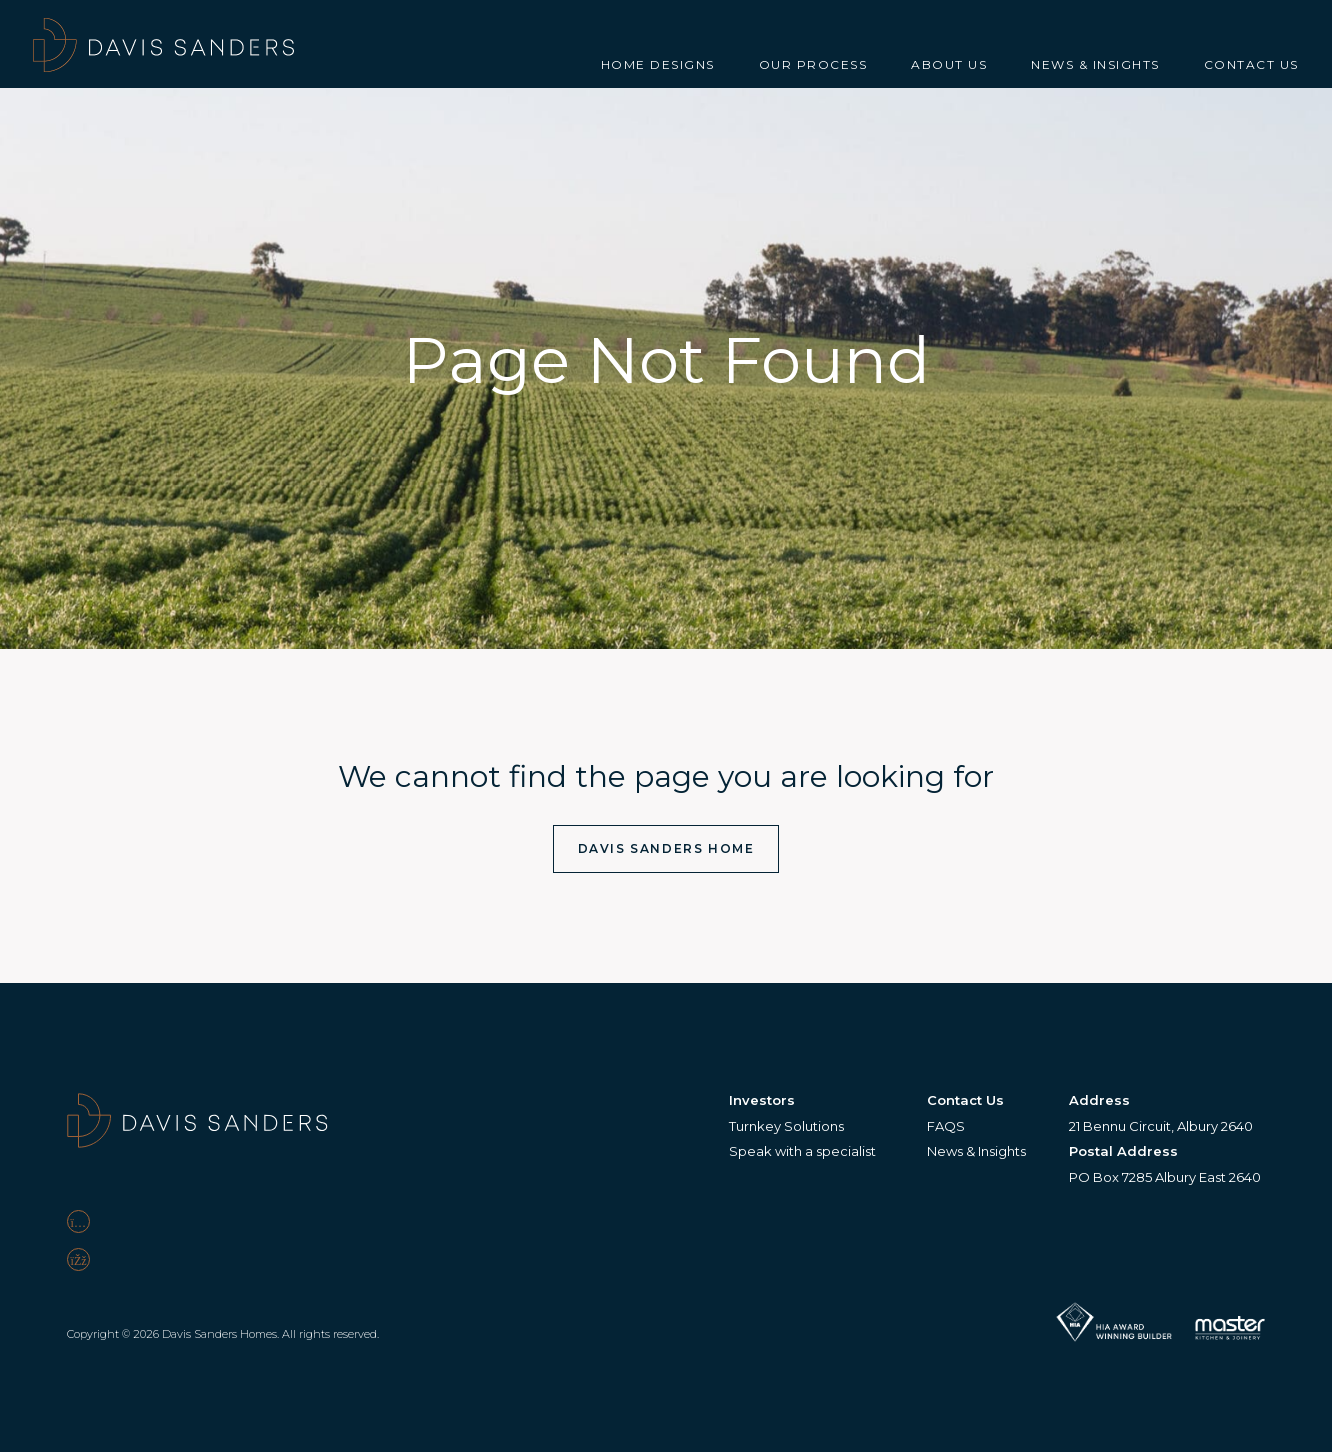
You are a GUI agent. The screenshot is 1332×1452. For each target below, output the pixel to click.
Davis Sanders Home (666, 848)
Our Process (813, 64)
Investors (762, 1100)
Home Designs (658, 64)
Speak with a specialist (802, 1151)
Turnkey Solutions (786, 1126)
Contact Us (1251, 64)
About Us (949, 64)
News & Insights (1095, 64)
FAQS (946, 1126)
